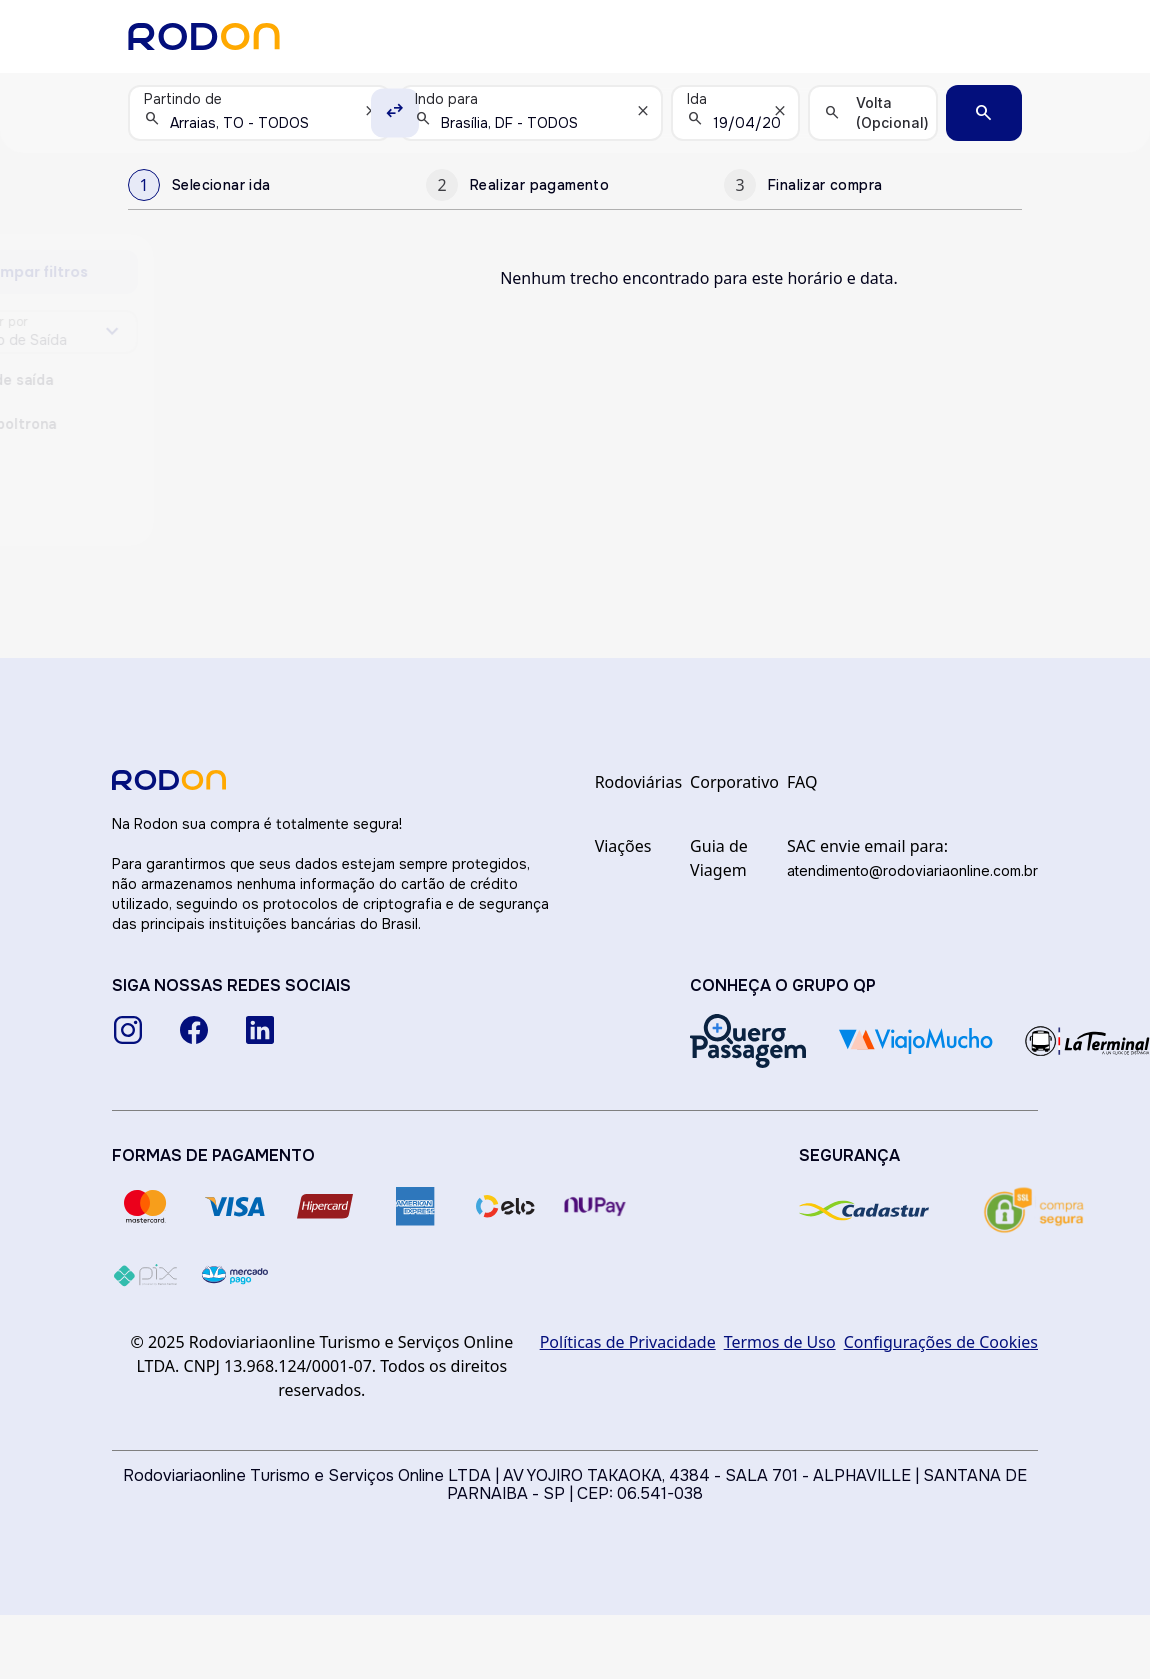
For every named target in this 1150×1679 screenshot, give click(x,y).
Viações (623, 846)
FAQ (802, 782)
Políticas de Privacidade (628, 1342)
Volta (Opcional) (892, 112)
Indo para (446, 99)
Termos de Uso (780, 1342)
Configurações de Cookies (941, 1342)
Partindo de (183, 99)
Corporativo (734, 782)
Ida (697, 99)
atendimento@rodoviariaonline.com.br (912, 870)
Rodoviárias (638, 782)
